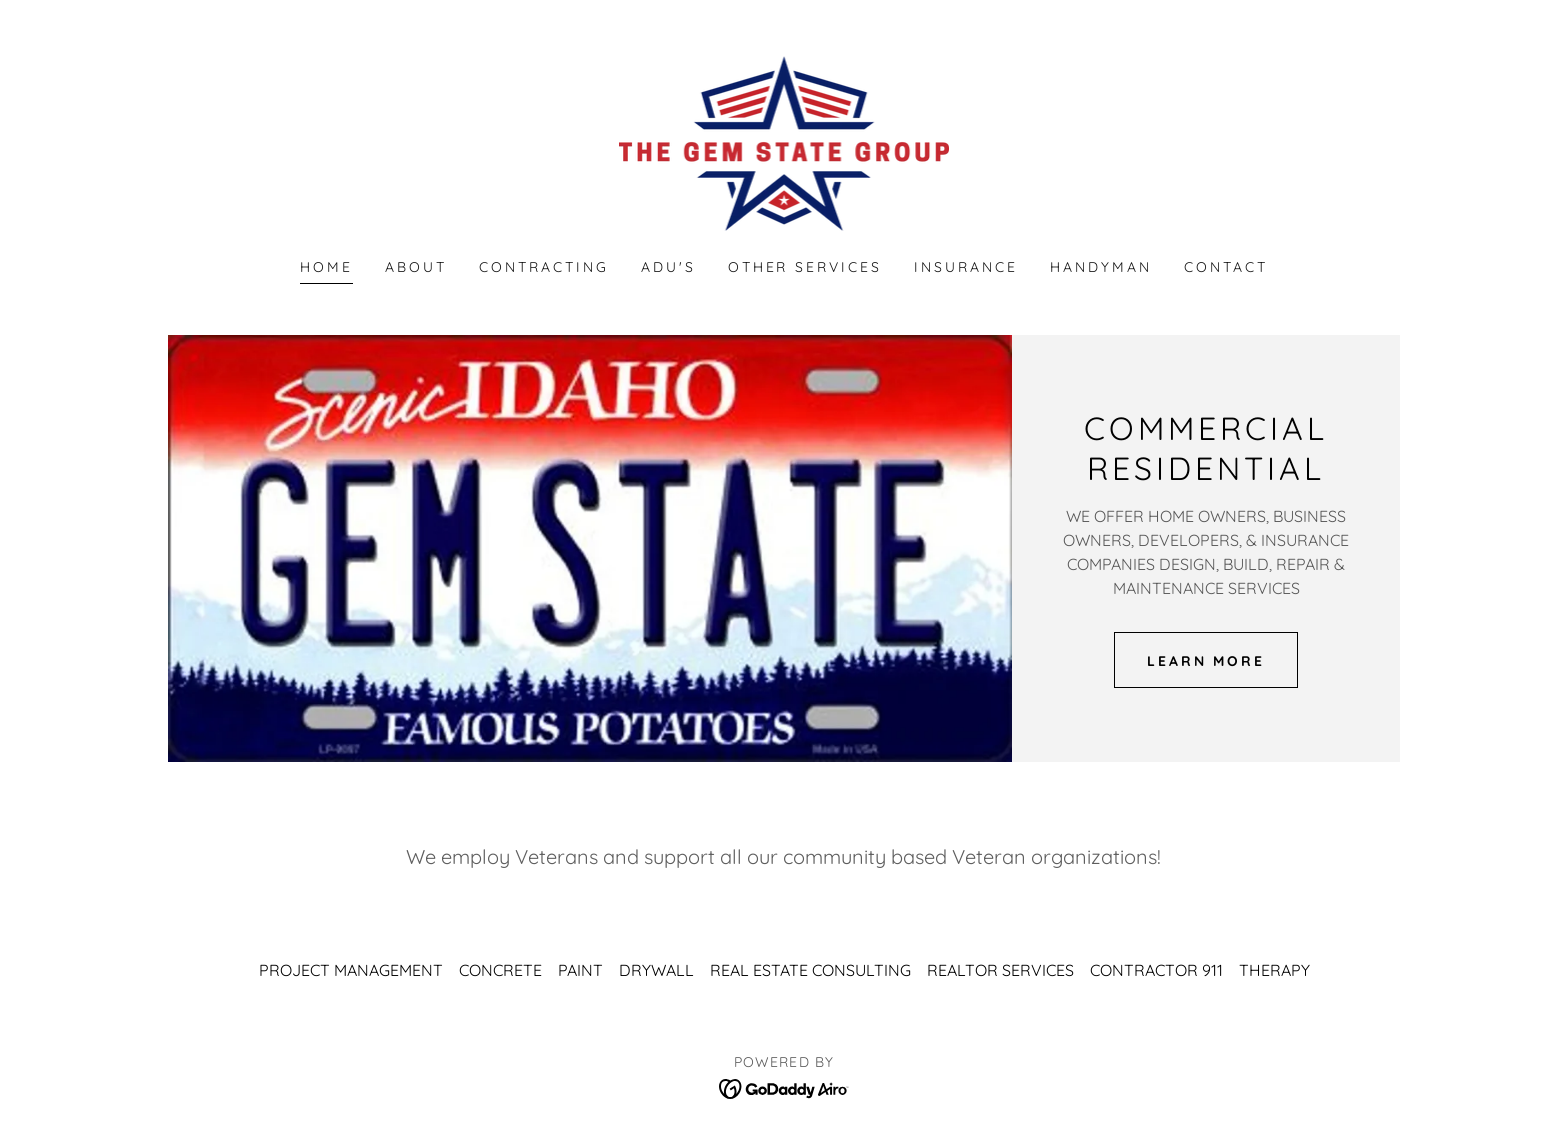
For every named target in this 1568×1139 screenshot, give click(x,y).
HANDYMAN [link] (1101, 267)
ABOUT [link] (416, 267)
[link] (784, 142)
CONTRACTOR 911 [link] (1156, 970)
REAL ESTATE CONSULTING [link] (810, 970)
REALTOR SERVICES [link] (1000, 970)
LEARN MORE (1206, 660)
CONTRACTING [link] (544, 267)
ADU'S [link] (668, 267)
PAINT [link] (580, 970)
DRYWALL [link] (656, 970)
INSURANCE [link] (966, 267)
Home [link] (326, 267)
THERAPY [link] (1274, 970)
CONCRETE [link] (500, 970)
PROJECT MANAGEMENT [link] (351, 970)
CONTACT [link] (1226, 267)
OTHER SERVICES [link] (805, 267)
